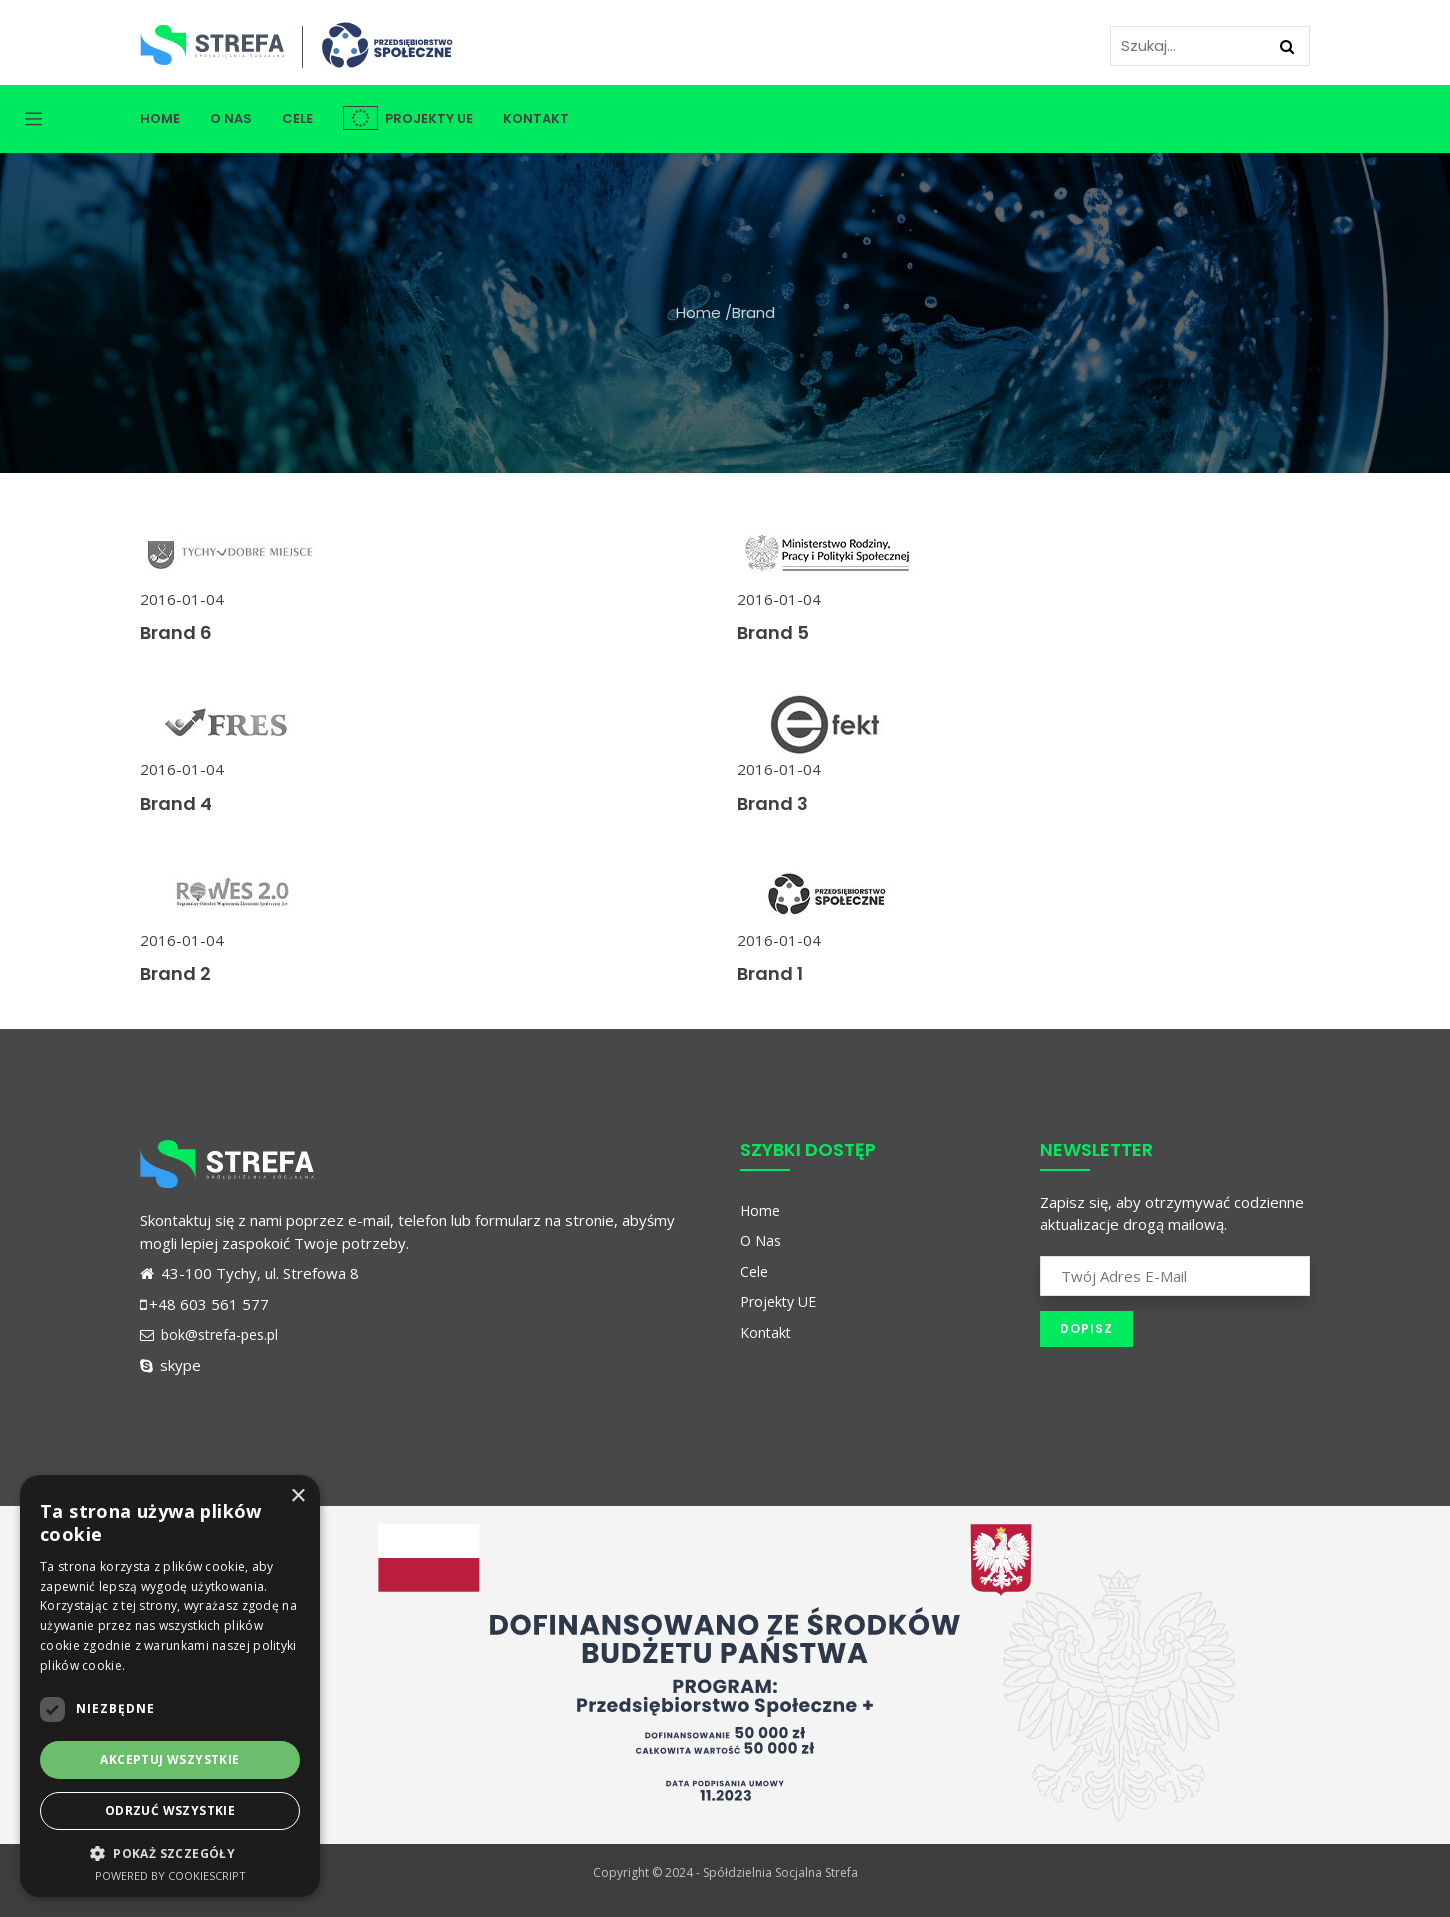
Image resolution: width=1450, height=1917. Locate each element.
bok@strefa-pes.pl (209, 1334)
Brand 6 (176, 632)
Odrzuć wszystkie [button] (170, 1810)
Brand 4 (176, 803)
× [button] (297, 1496)
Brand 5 (773, 632)
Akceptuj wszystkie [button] (169, 1759)
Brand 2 (175, 973)
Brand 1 (770, 973)
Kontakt (536, 118)
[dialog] (170, 1686)
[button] (170, 1853)
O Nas (231, 118)
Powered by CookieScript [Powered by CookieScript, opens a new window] (170, 1875)
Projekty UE (408, 118)
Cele (297, 118)
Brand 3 (772, 803)
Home (160, 118)
